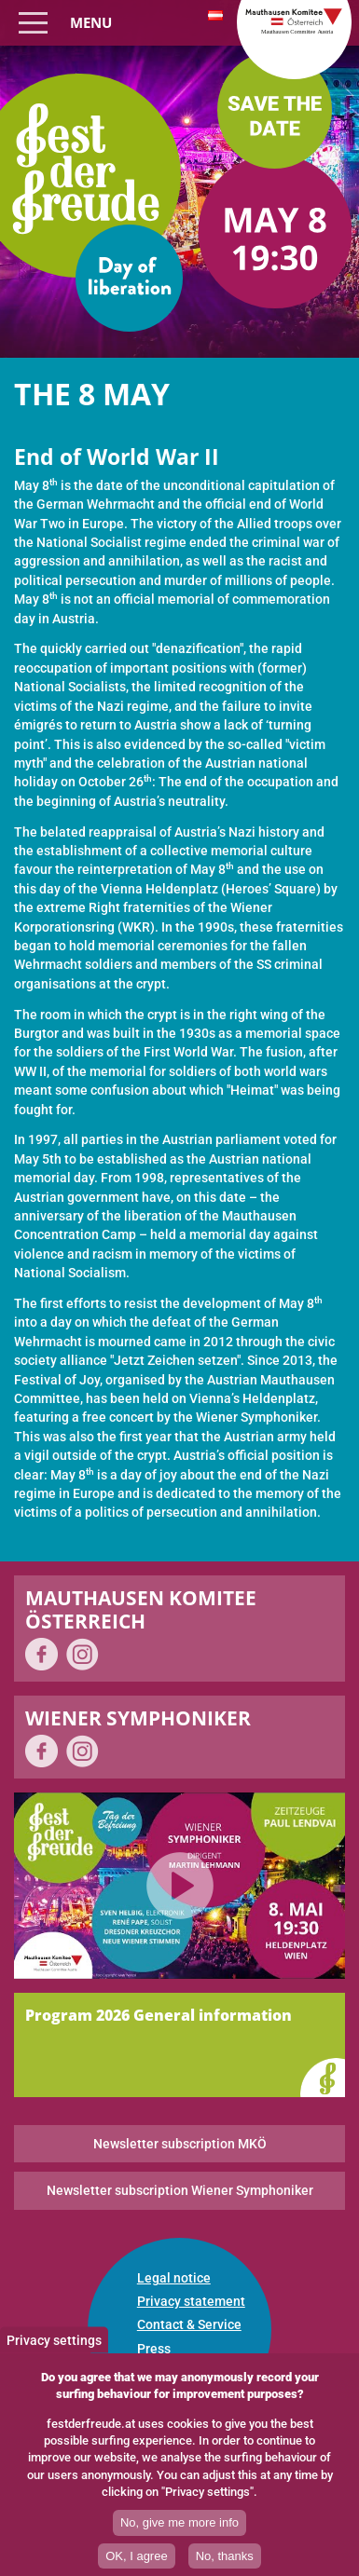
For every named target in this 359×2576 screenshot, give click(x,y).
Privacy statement (191, 2301)
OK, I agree (136, 2562)
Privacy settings (54, 2346)
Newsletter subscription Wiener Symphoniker (180, 2190)
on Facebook (41, 1654)
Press (154, 2348)
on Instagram (82, 1654)
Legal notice (174, 2277)
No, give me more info (179, 2529)
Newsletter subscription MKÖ (180, 2143)
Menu (91, 22)
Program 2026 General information (158, 2015)
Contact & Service (189, 2324)
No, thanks (225, 2562)
